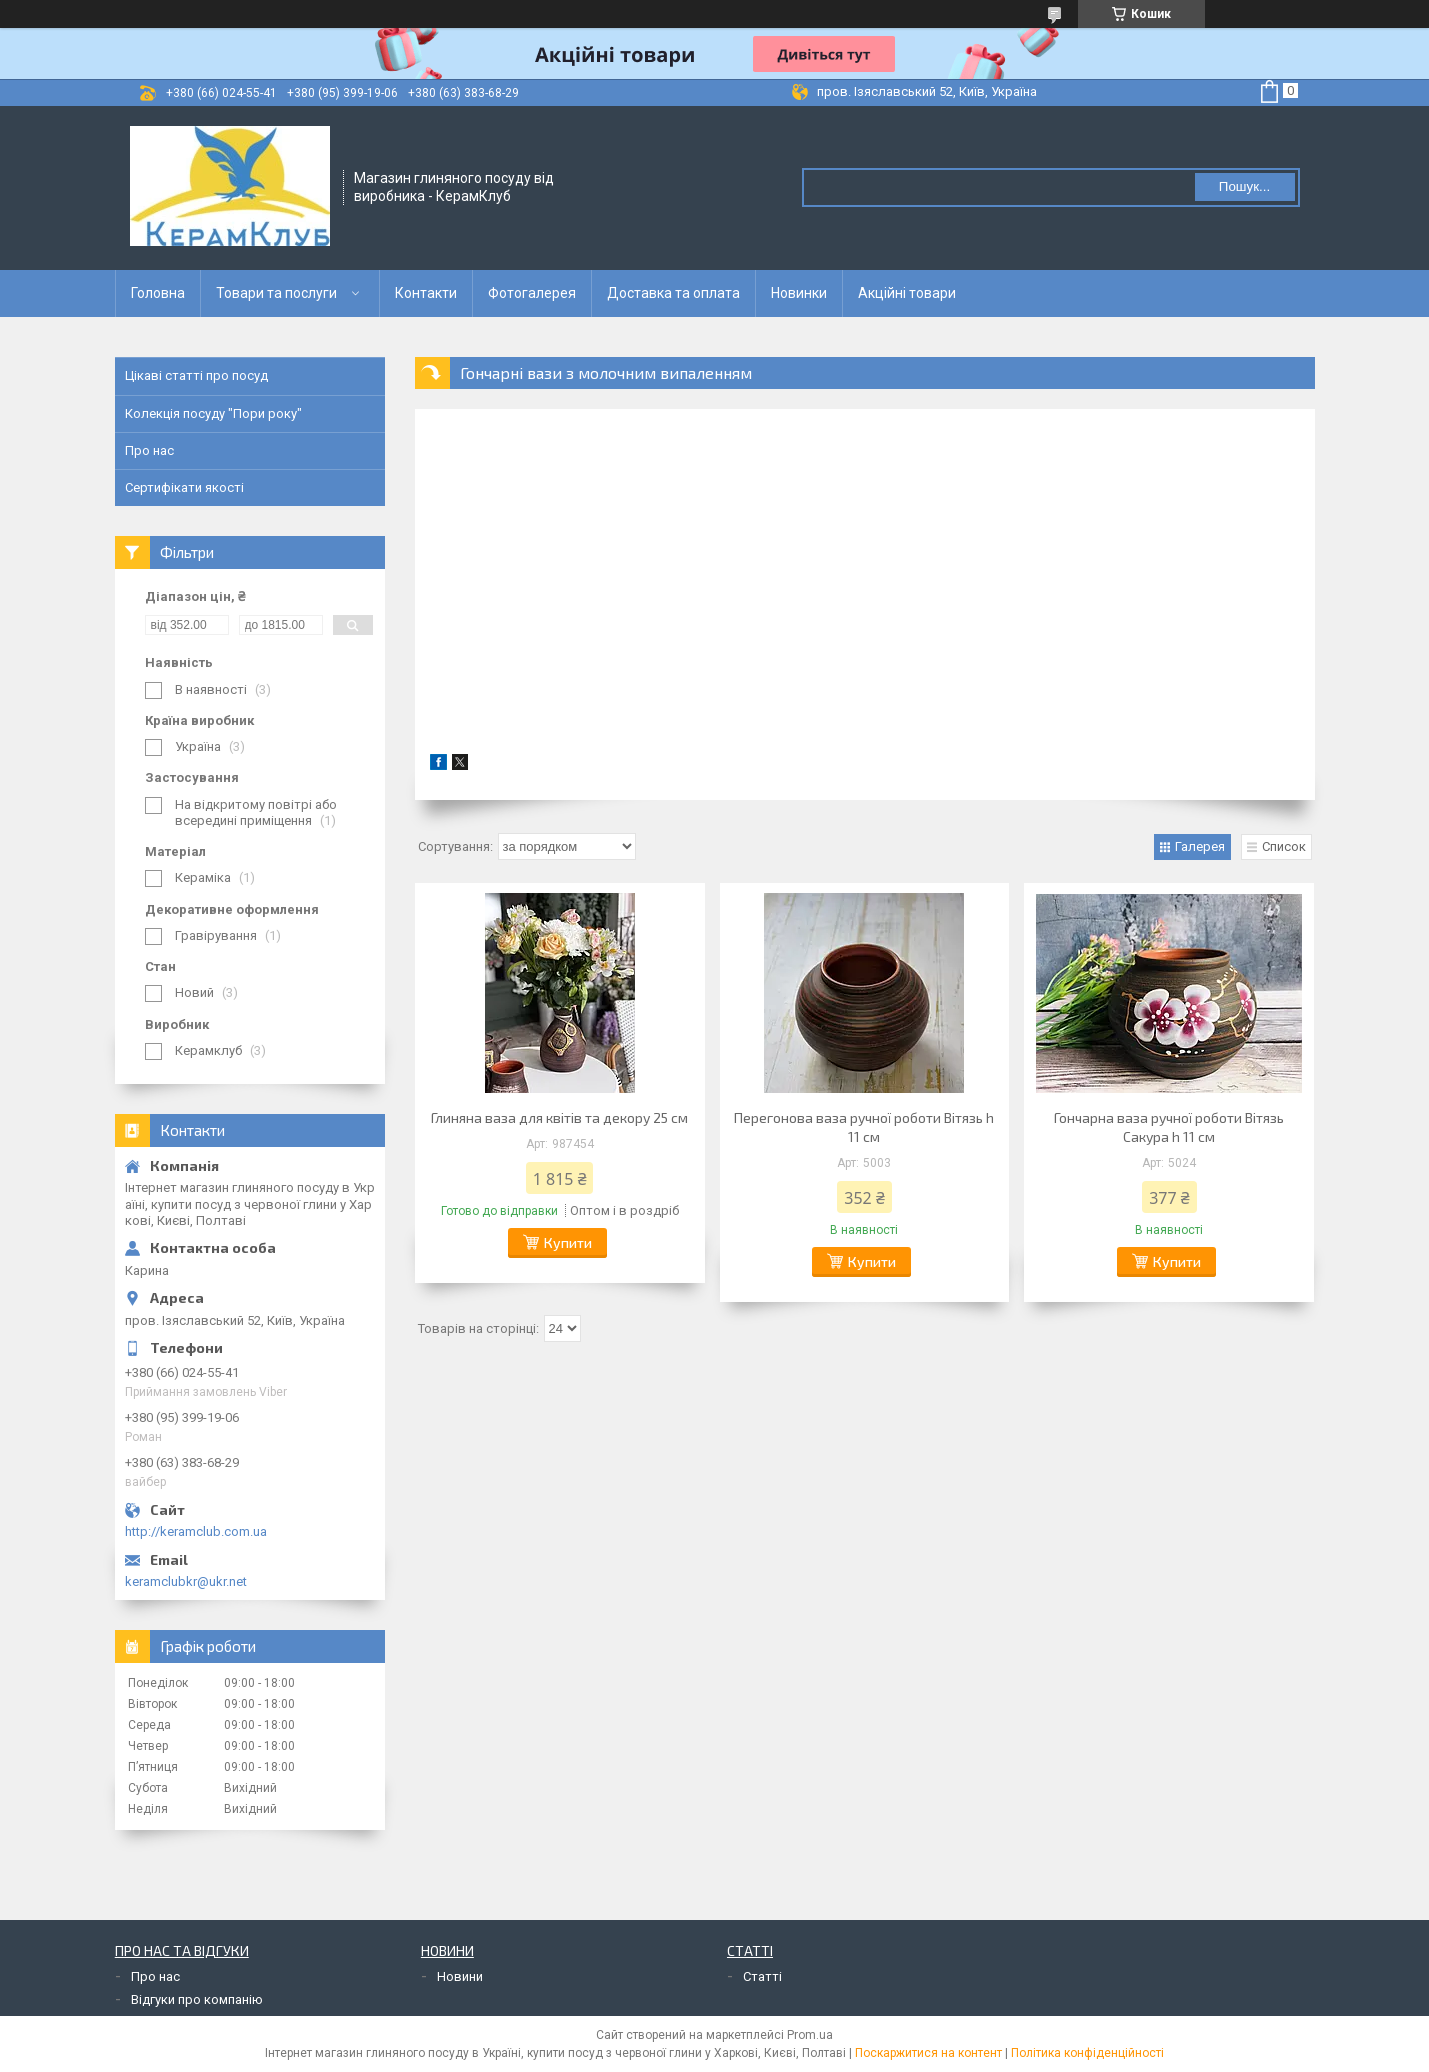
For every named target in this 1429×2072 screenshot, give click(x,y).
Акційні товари (907, 293)
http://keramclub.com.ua (196, 1531)
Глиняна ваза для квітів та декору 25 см (559, 1117)
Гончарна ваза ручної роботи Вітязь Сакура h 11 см (1169, 1127)
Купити (568, 1242)
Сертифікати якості (184, 487)
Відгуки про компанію (197, 1999)
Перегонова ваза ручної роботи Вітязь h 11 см (864, 1127)
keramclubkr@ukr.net (186, 1581)
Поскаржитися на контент (928, 2053)
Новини (460, 1976)
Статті (762, 1976)
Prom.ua (810, 2035)
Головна (158, 293)
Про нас (149, 450)
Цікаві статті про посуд (196, 375)
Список (1284, 846)
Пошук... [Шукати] (1244, 186)
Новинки (799, 293)
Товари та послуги (276, 293)
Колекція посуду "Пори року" (213, 413)
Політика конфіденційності (1087, 2053)
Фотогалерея (532, 293)
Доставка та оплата (673, 293)
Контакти (426, 293)
